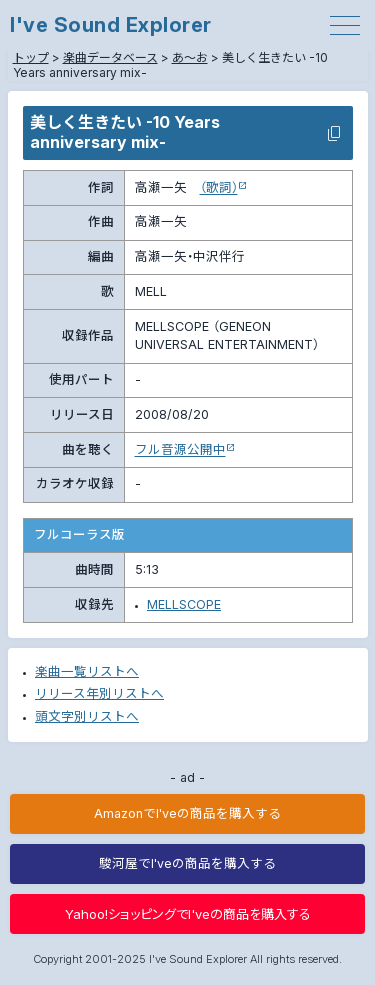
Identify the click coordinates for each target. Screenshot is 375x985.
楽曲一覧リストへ (87, 671)
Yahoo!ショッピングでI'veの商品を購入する (188, 914)
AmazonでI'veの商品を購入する (187, 813)
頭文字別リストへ (87, 716)
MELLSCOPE (184, 604)
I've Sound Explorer (111, 25)
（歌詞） (219, 187)
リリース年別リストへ (99, 693)
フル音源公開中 (180, 449)
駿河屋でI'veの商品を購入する (187, 863)
